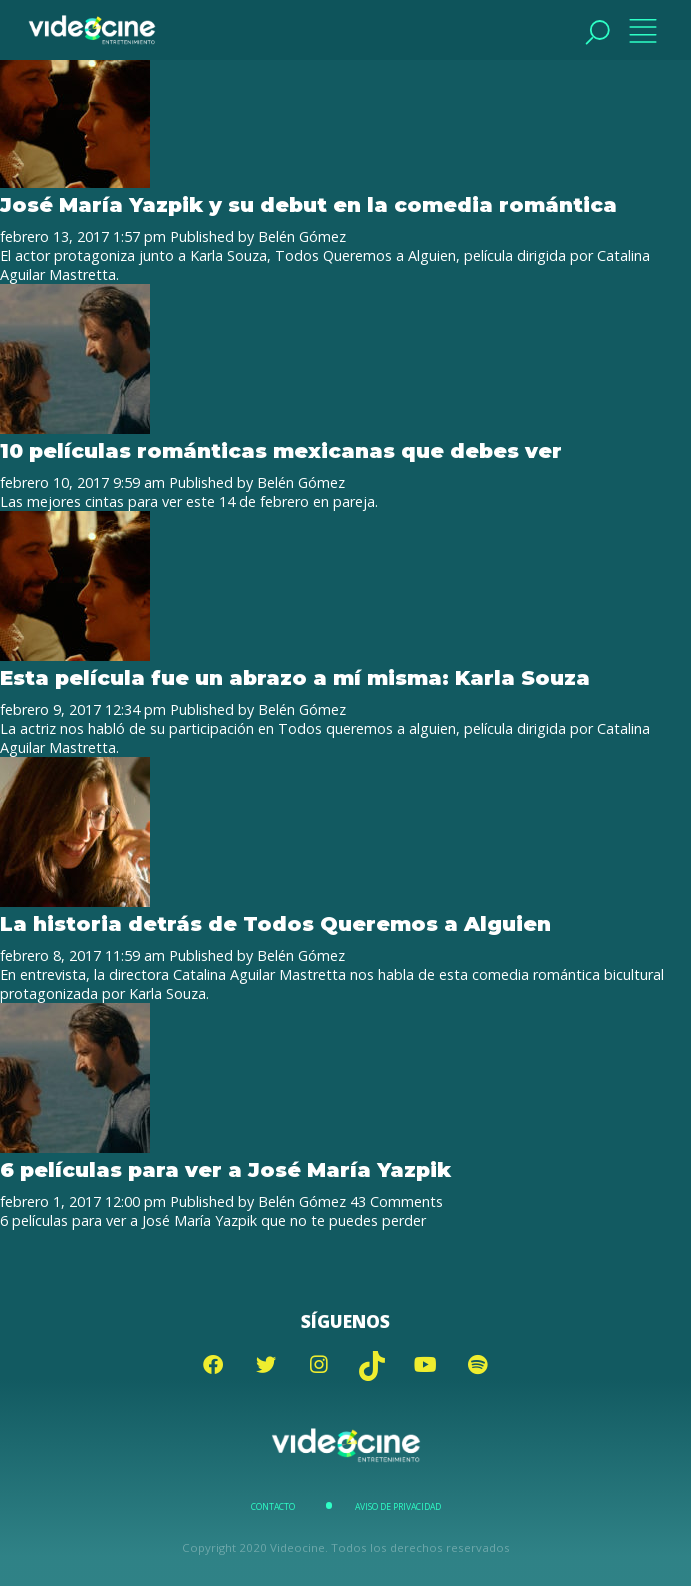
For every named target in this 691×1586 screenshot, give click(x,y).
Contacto (273, 1507)
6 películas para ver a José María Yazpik (225, 1169)
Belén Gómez (302, 236)
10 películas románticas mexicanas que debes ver (281, 450)
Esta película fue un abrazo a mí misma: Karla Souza (295, 677)
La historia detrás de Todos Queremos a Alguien (275, 923)
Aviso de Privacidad (398, 1507)
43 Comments (396, 1201)
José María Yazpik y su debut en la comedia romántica (308, 204)
